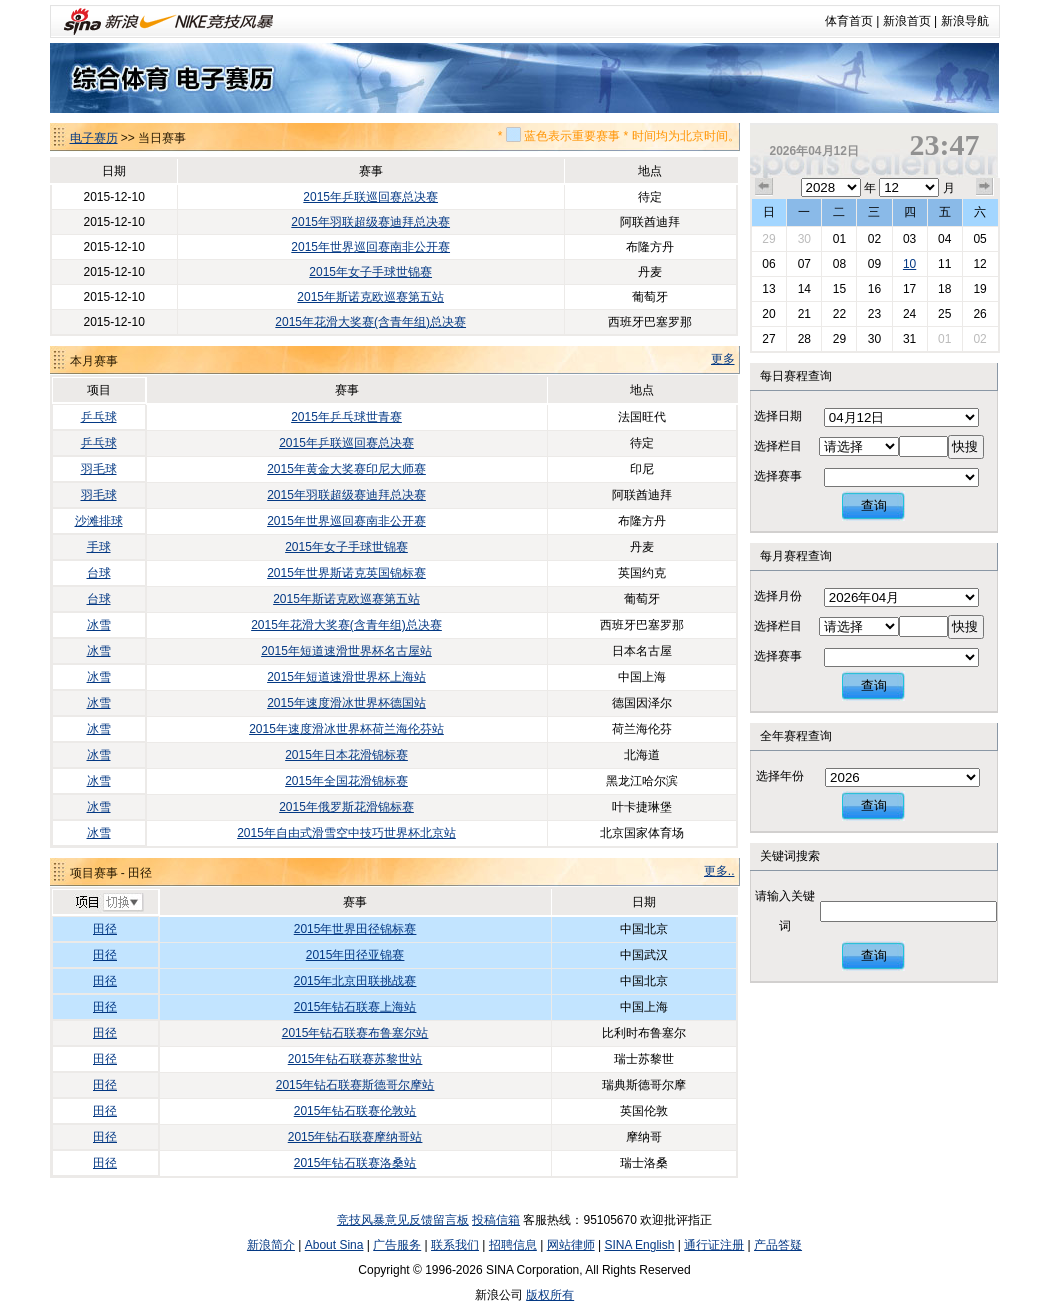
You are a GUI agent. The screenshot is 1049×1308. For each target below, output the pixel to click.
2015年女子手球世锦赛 (370, 272)
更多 (723, 359)
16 (874, 289)
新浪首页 (907, 21)
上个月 (764, 187)
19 (979, 289)
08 (839, 264)
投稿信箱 (496, 1220)
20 (768, 314)
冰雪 (99, 625)
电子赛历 (94, 138)
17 (909, 289)
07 (804, 264)
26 (979, 314)
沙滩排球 (99, 521)
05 (979, 239)
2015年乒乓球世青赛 (346, 417)
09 (874, 264)
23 (874, 314)
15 (839, 289)
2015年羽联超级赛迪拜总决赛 (370, 222)
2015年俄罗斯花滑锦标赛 (346, 807)
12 (979, 264)
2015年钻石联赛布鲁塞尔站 (355, 1033)
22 (839, 314)
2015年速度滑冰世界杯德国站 (346, 703)
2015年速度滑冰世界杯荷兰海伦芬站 (346, 729)
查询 (874, 505)
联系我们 (455, 1245)
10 (909, 264)
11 (944, 264)
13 (768, 289)
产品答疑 (778, 1245)
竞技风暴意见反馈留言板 (403, 1220)
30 (804, 239)
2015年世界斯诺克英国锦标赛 (346, 573)
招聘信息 (513, 1245)
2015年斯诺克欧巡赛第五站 (370, 297)
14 (804, 289)
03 (909, 239)
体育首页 (849, 21)
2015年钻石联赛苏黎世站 (355, 1059)
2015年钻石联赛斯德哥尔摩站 (355, 1085)
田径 (105, 929)
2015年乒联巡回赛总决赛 (370, 197)
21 (804, 314)
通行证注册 (714, 1245)
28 (804, 339)
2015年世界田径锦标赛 (355, 929)
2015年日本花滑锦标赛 (346, 755)
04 (944, 239)
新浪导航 (965, 21)
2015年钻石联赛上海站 (355, 1007)
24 (909, 314)
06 (768, 264)
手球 (99, 547)
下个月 (985, 187)
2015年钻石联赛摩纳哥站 (355, 1137)
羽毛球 (99, 469)
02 (874, 239)
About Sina (334, 1245)
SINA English (639, 1245)
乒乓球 (99, 417)
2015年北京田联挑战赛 (355, 981)
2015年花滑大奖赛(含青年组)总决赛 (370, 322)
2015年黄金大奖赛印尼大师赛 (346, 469)
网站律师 (571, 1245)
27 (768, 339)
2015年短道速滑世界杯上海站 (346, 677)
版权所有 (550, 1295)
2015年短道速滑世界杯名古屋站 (346, 651)
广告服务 (397, 1245)
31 (909, 339)
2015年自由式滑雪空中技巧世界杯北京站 (346, 833)
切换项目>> (108, 903)
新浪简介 (271, 1245)
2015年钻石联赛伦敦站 (355, 1111)
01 (839, 239)
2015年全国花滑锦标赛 (346, 781)
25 (944, 314)
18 (944, 289)
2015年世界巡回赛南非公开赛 (370, 247)
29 (768, 239)
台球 (99, 573)
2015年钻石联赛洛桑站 (355, 1163)
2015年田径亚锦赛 (355, 955)
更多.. (719, 871)
